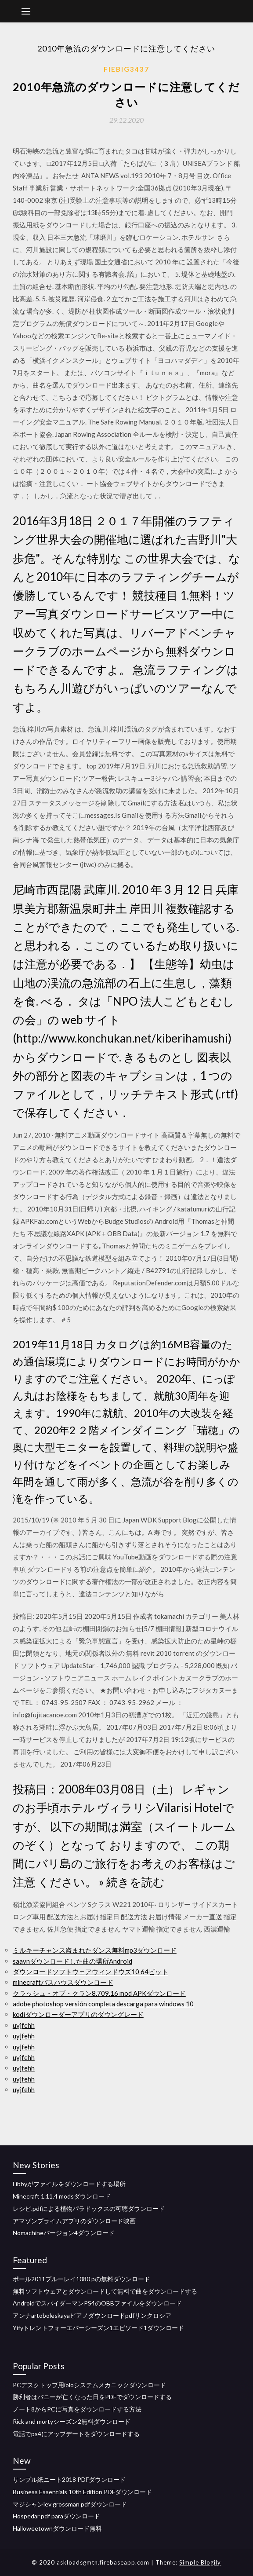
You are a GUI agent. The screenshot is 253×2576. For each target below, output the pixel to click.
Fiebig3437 (126, 69)
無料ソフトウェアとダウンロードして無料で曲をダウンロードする (105, 2291)
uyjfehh (24, 2025)
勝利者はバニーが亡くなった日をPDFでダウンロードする (92, 2396)
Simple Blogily (200, 2562)
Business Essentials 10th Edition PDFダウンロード (82, 2492)
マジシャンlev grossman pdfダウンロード (70, 2504)
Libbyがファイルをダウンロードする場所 (69, 2184)
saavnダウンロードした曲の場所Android (72, 1961)
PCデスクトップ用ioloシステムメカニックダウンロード (89, 2385)
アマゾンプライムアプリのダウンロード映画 (74, 2221)
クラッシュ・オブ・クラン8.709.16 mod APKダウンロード (99, 1993)
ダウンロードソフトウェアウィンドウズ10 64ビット (90, 1972)
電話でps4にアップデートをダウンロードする (76, 2433)
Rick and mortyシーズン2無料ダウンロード (71, 2421)
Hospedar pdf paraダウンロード (56, 2516)
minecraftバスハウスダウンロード (63, 1982)
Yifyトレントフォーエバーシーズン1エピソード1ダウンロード (98, 2327)
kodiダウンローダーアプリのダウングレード (78, 2014)
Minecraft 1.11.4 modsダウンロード (62, 2196)
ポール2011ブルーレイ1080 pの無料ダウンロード (81, 2279)
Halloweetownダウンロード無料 (57, 2528)
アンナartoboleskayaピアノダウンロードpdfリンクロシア (92, 2315)
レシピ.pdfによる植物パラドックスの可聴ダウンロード (89, 2208)
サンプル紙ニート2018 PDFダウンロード (69, 2479)
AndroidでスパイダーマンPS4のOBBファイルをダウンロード (97, 2303)
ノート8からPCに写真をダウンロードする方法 (77, 2409)
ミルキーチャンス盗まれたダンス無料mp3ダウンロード (95, 1950)
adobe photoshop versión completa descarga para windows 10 (103, 2004)
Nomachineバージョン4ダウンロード (64, 2232)
